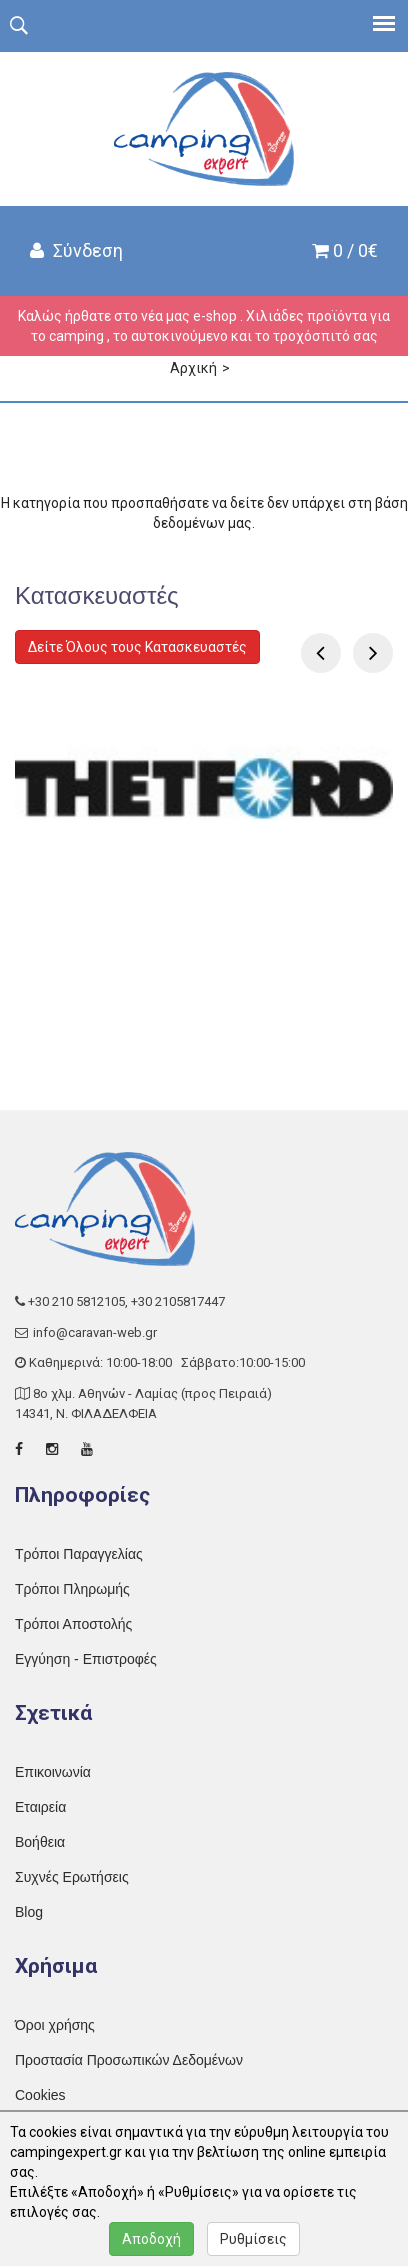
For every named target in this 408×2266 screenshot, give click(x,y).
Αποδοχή (151, 2239)
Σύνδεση (76, 250)
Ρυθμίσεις (253, 2239)
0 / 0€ (345, 250)
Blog (29, 1912)
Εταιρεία (40, 1807)
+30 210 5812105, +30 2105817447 (120, 1301)
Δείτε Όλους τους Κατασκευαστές (137, 647)
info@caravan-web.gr (86, 1332)
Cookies (40, 2095)
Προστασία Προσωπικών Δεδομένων (129, 2060)
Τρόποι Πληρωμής (72, 1589)
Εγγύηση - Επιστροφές (86, 1659)
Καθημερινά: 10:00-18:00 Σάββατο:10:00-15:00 (160, 1362)
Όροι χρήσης (55, 2025)
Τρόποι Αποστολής (73, 1624)
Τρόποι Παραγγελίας (79, 1554)
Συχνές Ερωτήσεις (72, 1877)
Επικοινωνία (53, 1772)
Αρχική (193, 368)
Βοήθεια (40, 1842)
